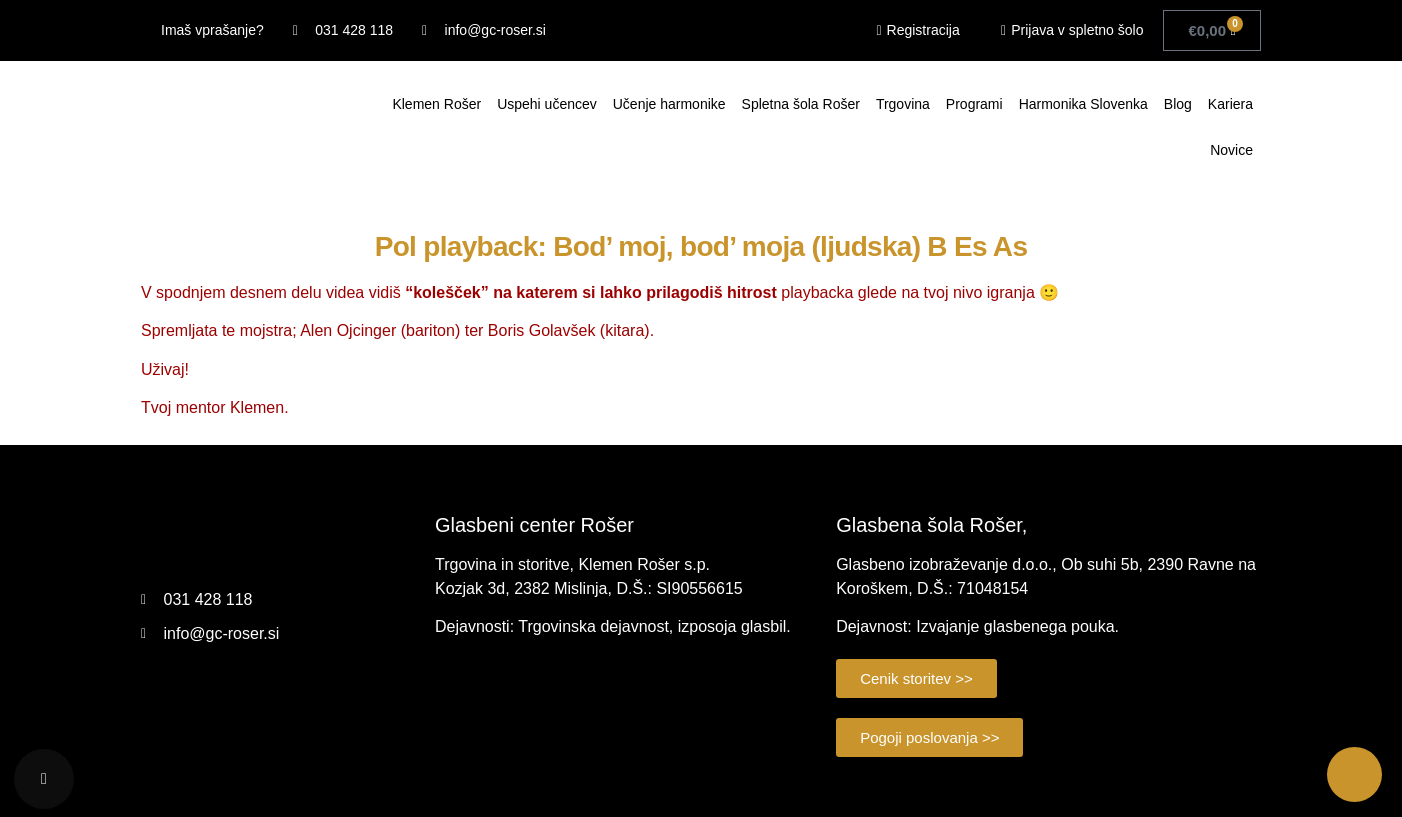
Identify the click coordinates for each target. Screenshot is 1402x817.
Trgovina (903, 104)
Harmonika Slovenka (1083, 104)
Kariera (1230, 104)
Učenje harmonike (669, 104)
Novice (1231, 150)
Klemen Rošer (436, 104)
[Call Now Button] (1354, 774)
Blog (1178, 104)
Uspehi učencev (547, 104)
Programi (974, 104)
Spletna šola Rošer (801, 104)
